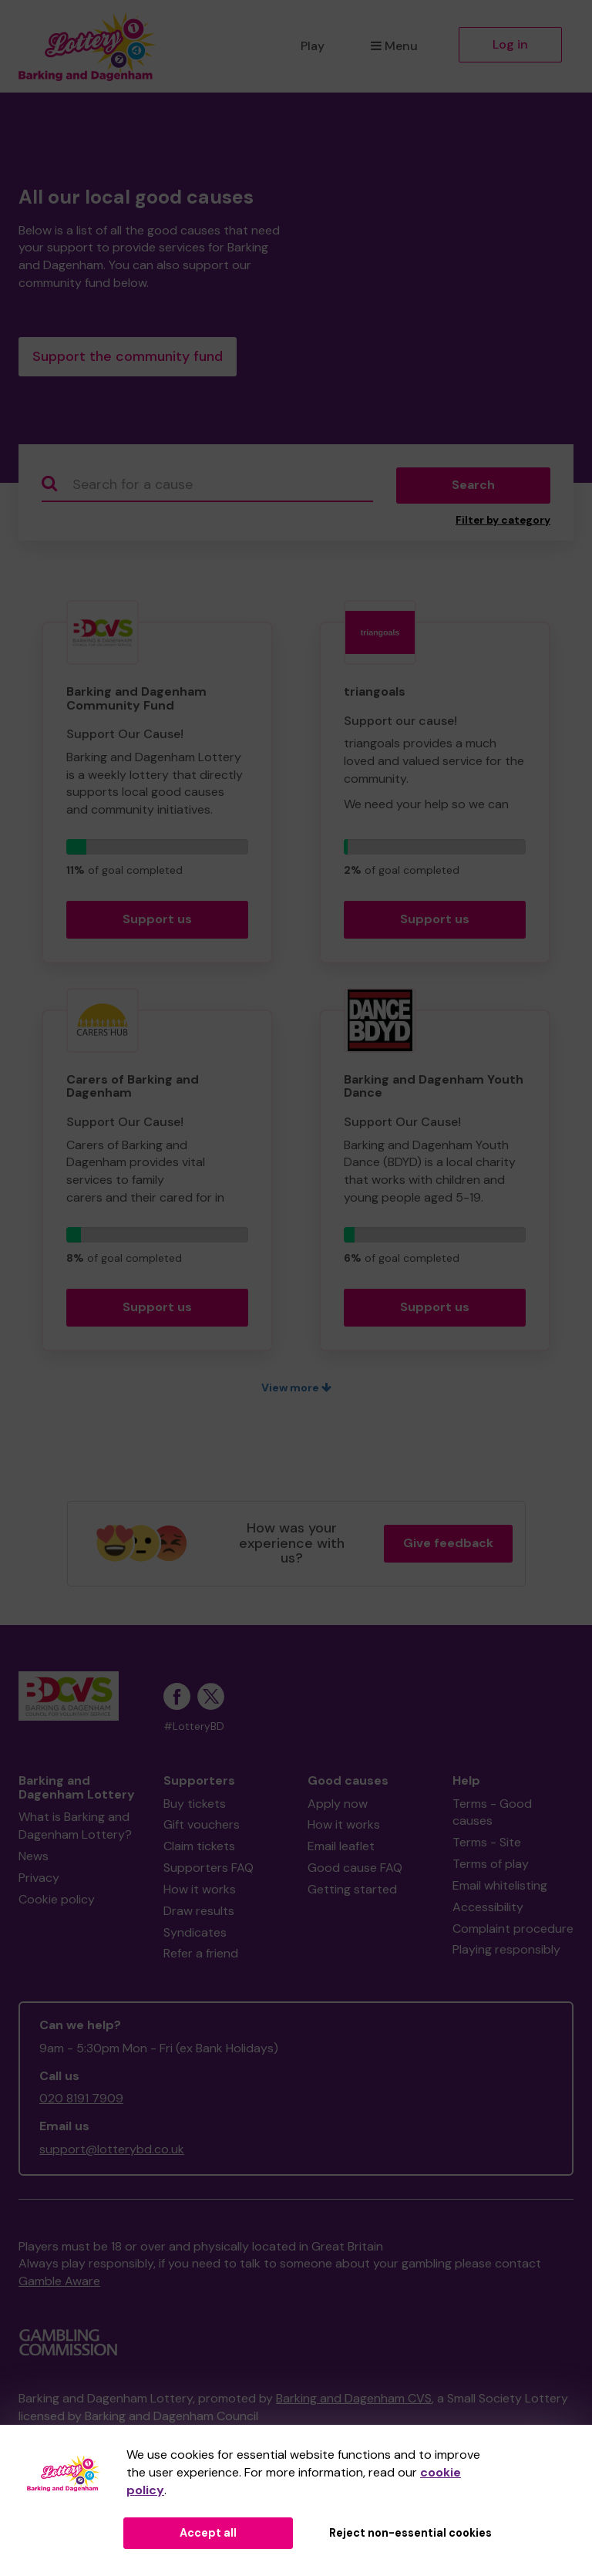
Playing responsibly (506, 1953)
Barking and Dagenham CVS (354, 2401)
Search (473, 488)
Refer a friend (200, 1957)
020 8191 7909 (81, 2102)
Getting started (352, 1892)
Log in (510, 44)
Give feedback (448, 1546)
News (33, 1859)
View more (296, 1391)
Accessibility (487, 1910)
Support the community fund (127, 358)
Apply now (338, 1807)
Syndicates (195, 1935)
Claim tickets (199, 1849)
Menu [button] (394, 46)
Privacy (38, 1881)
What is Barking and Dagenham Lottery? (75, 1829)
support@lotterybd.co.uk (111, 2152)
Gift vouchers (201, 1828)
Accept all (208, 2533)
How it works (199, 1892)
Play (313, 46)
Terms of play (490, 1867)
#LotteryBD (193, 1729)
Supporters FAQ (208, 1871)
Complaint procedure (513, 1932)
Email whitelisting (499, 1888)
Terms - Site (486, 1845)
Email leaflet (341, 1849)
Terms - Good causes (492, 1816)
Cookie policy (56, 1902)
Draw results (198, 1914)
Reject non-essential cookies (410, 2533)
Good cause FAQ (355, 1871)
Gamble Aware (59, 2285)
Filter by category (503, 523)
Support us (157, 922)
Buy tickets (194, 1807)
